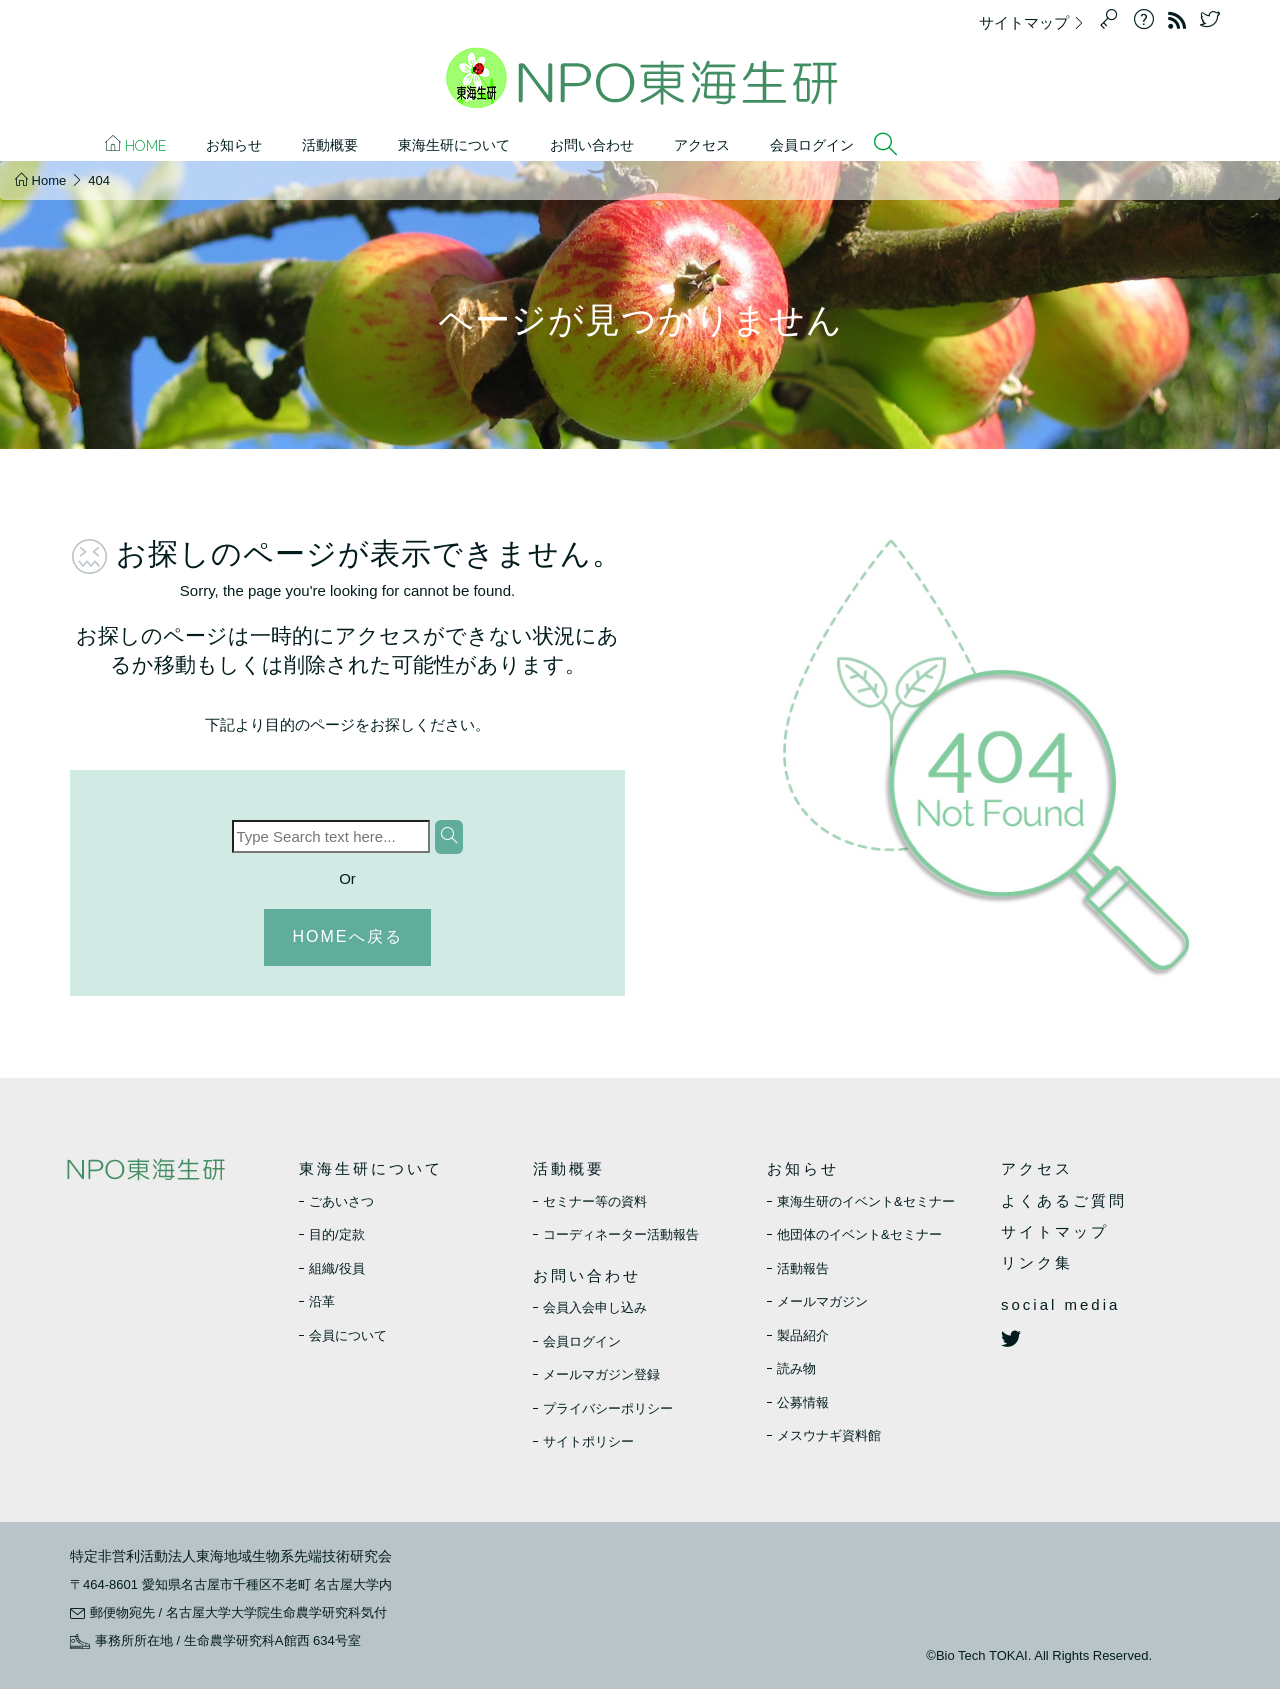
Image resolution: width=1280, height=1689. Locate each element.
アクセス (702, 145)
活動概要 (569, 1168)
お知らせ (803, 1168)
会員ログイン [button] (812, 145)
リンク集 (1037, 1262)
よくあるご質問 (1064, 1200)
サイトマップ (1037, 22)
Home (135, 144)
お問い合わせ (587, 1275)
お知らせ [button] (234, 145)
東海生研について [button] (454, 145)
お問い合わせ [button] (592, 145)
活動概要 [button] (330, 145)
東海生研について (371, 1168)
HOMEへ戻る (348, 936)
